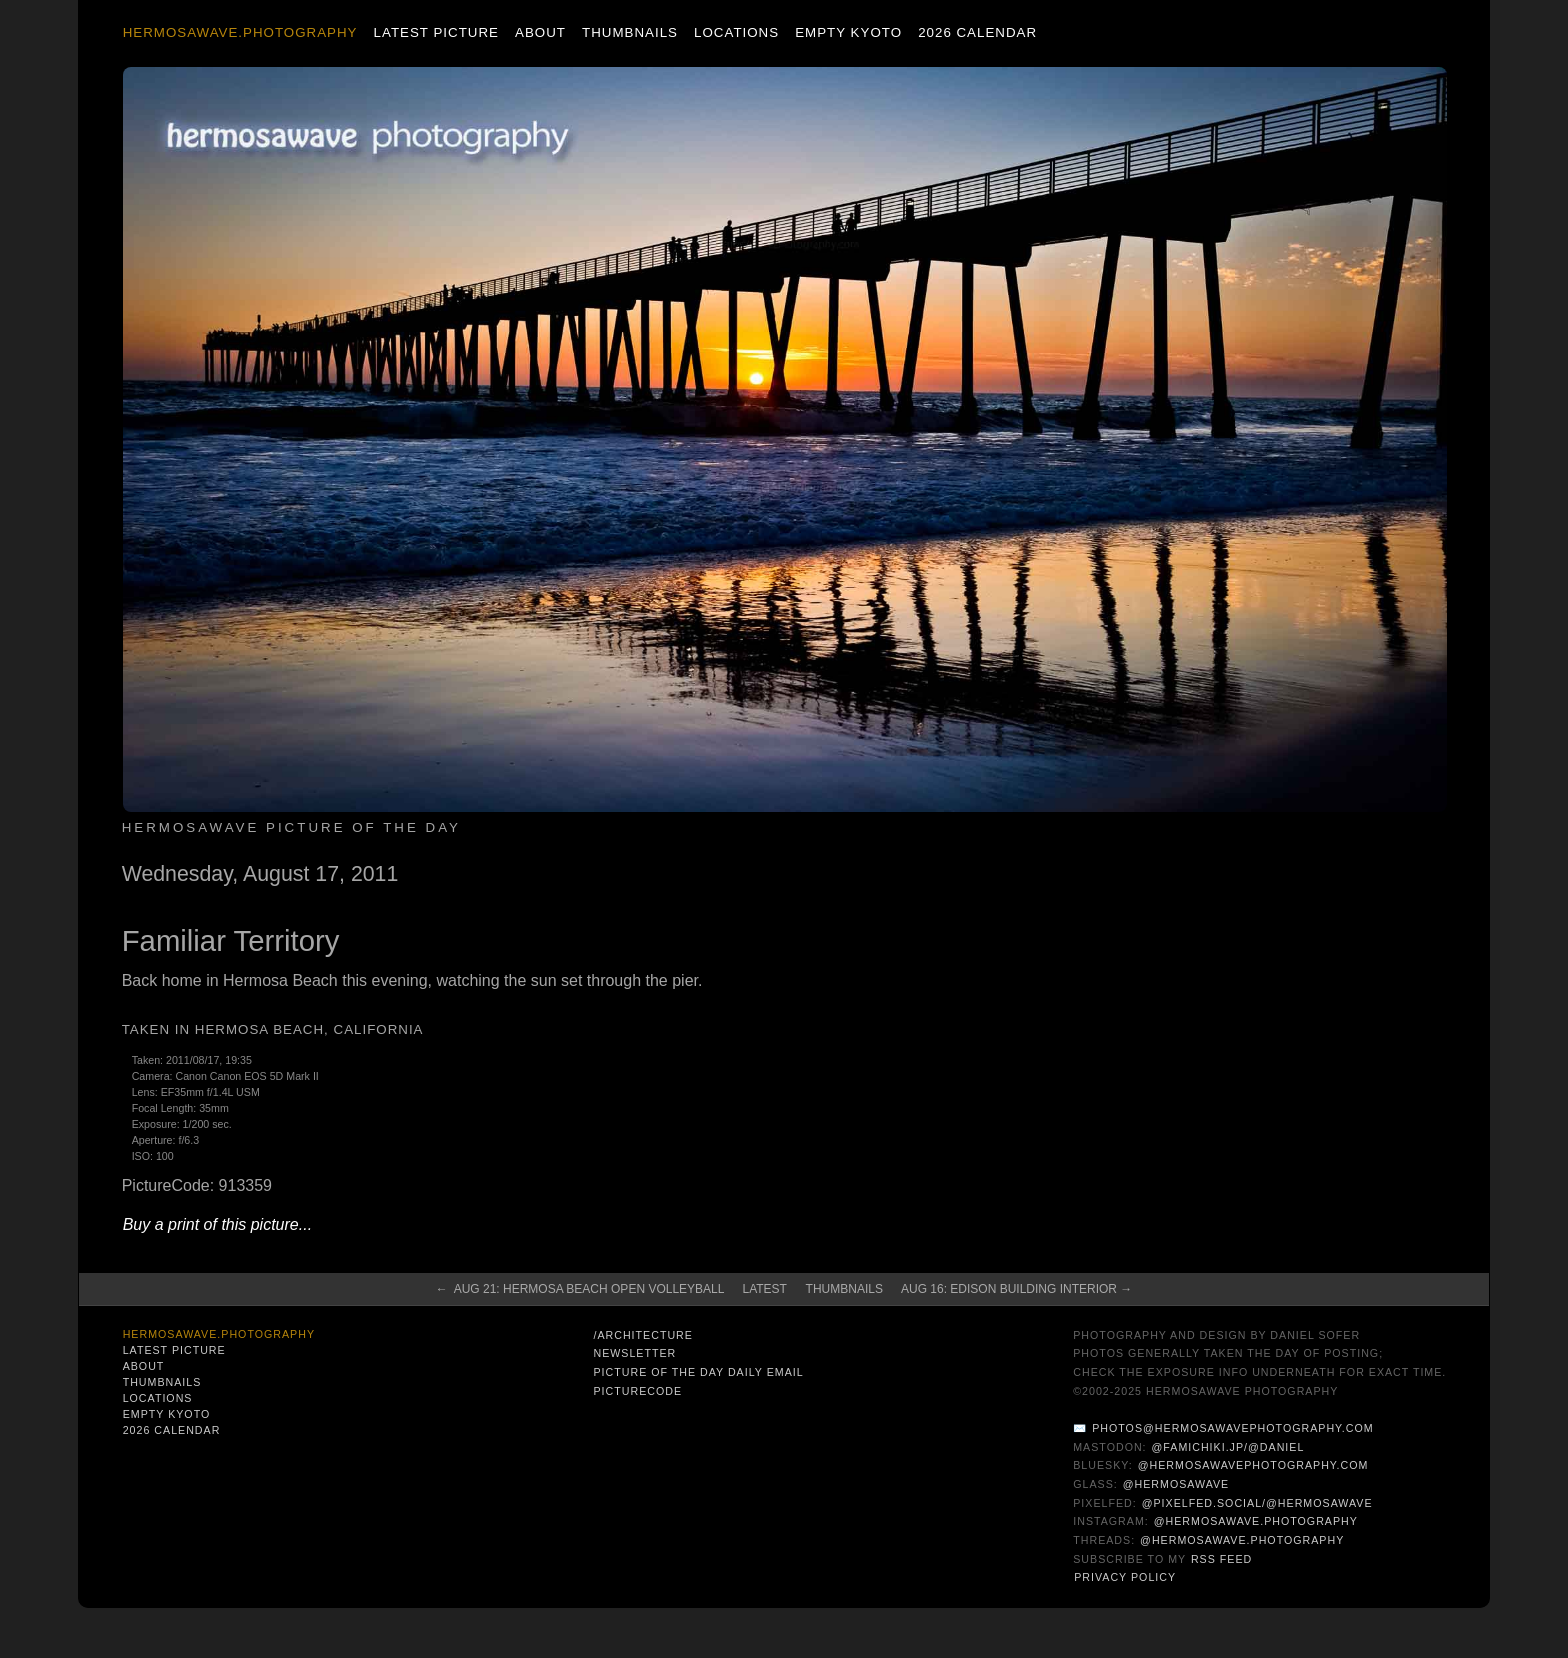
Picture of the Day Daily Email (698, 1372)
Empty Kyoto (848, 32)
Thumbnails (630, 32)
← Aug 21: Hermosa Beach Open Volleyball (580, 1289)
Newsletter (634, 1353)
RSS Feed (1221, 1559)
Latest (764, 1289)
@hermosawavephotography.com (1253, 1465)
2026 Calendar (977, 32)
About (540, 32)
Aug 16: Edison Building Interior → (1016, 1289)
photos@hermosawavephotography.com (1232, 1428)
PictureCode (637, 1391)
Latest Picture (436, 32)
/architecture (642, 1335)
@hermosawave (1176, 1484)
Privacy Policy (1125, 1577)
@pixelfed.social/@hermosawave (1257, 1503)
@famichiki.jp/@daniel (1228, 1447)
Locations (736, 32)
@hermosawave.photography (1256, 1521)
